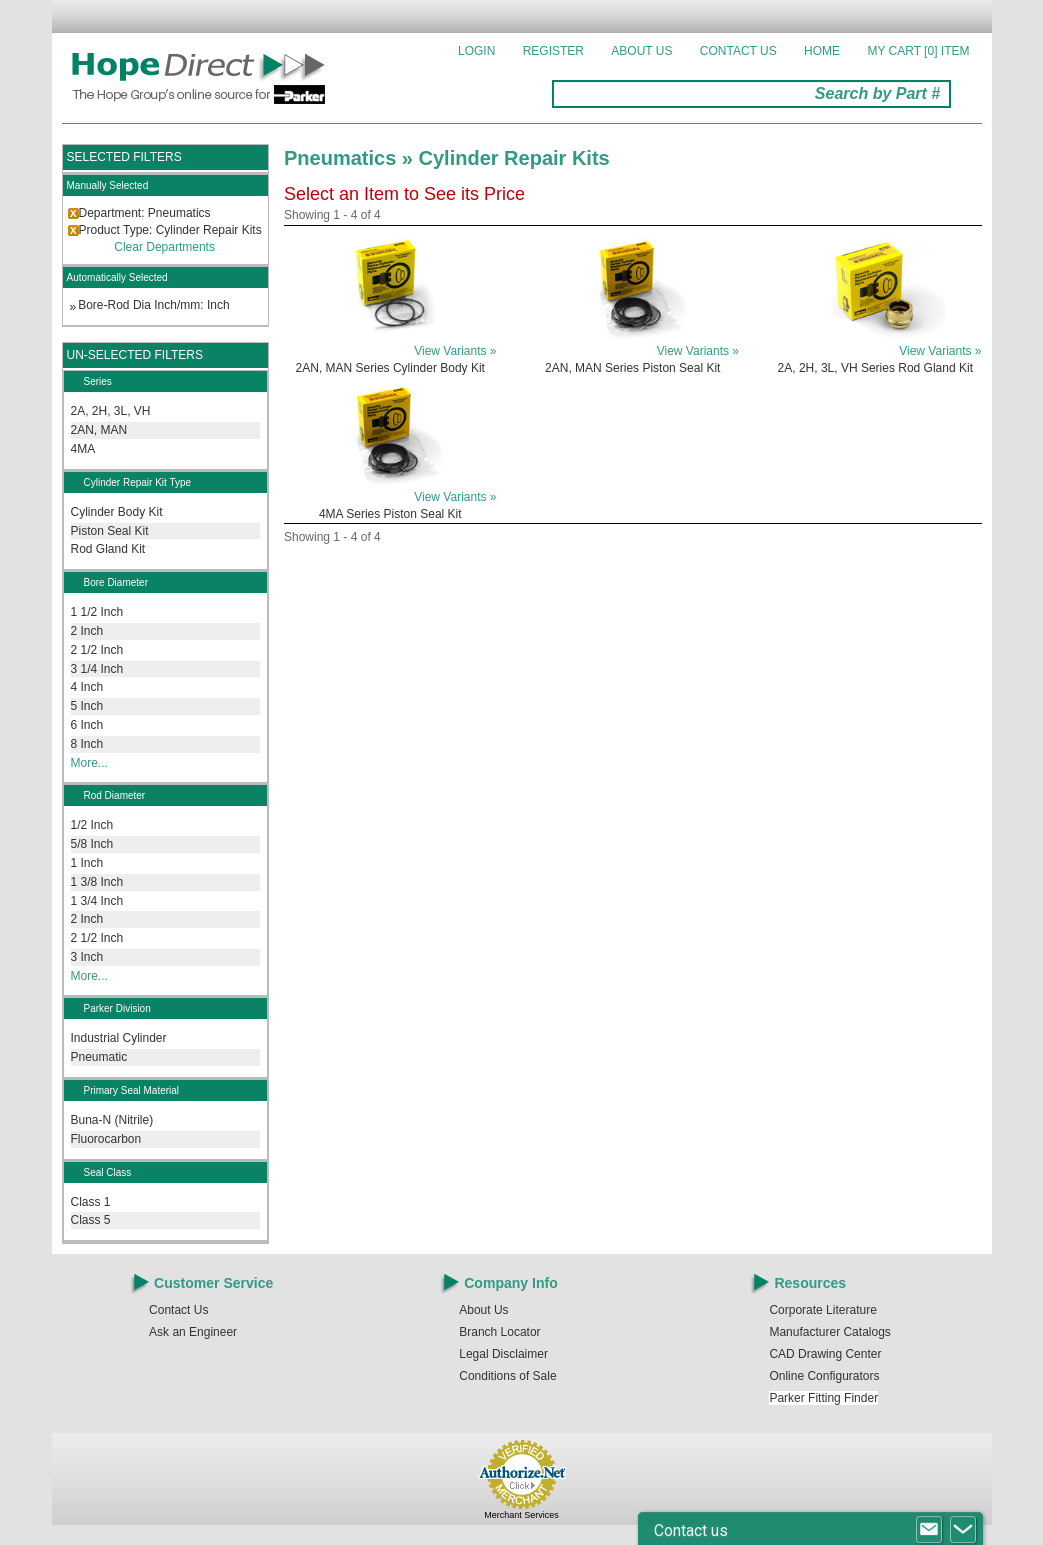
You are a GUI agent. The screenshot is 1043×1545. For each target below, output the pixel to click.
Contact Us (738, 51)
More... (89, 763)
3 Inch (87, 957)
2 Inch (87, 631)
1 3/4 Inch (97, 901)
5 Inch (87, 706)
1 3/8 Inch (97, 882)
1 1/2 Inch (97, 612)
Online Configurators (824, 1376)
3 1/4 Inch (97, 669)
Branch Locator (499, 1332)
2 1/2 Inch (97, 650)
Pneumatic (99, 1057)
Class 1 (91, 1202)
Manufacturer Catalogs (829, 1332)
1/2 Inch (92, 825)
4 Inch (87, 687)
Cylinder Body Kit (117, 512)
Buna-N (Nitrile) (112, 1120)
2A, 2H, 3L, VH (111, 411)
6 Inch (87, 725)
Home (822, 51)
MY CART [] (918, 51)
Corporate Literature (822, 1310)
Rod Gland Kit (108, 549)
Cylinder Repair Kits (514, 158)
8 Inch (87, 744)
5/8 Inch (92, 844)
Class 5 (91, 1220)
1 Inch (87, 863)
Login (476, 51)
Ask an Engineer (193, 1332)
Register (553, 51)
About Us (641, 51)
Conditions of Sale (507, 1376)
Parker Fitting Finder (823, 1398)
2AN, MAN (99, 430)
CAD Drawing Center (825, 1354)
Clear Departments (164, 247)
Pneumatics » (351, 158)
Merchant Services (521, 1515)
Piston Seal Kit (110, 531)
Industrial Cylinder (119, 1038)
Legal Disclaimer (503, 1354)
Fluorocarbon (106, 1139)
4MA (83, 449)
